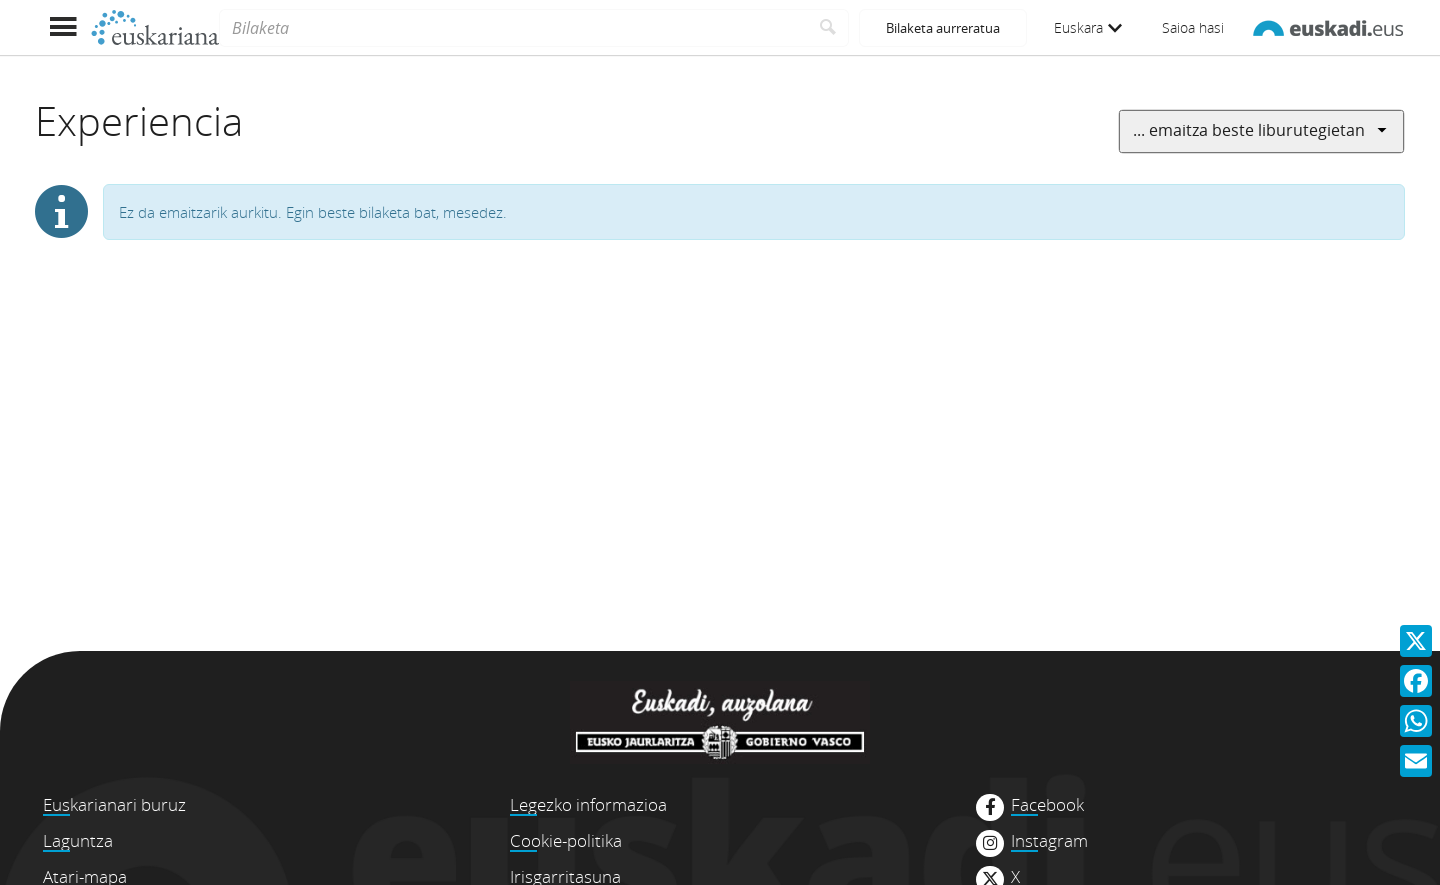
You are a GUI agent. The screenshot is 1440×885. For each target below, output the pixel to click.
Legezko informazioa (588, 804)
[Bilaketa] (513, 28)
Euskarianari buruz (114, 804)
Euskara (1088, 27)
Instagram (1049, 841)
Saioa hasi (1193, 27)
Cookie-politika (566, 840)
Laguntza (78, 840)
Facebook (1047, 805)
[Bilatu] (828, 28)
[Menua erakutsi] (62, 27)
